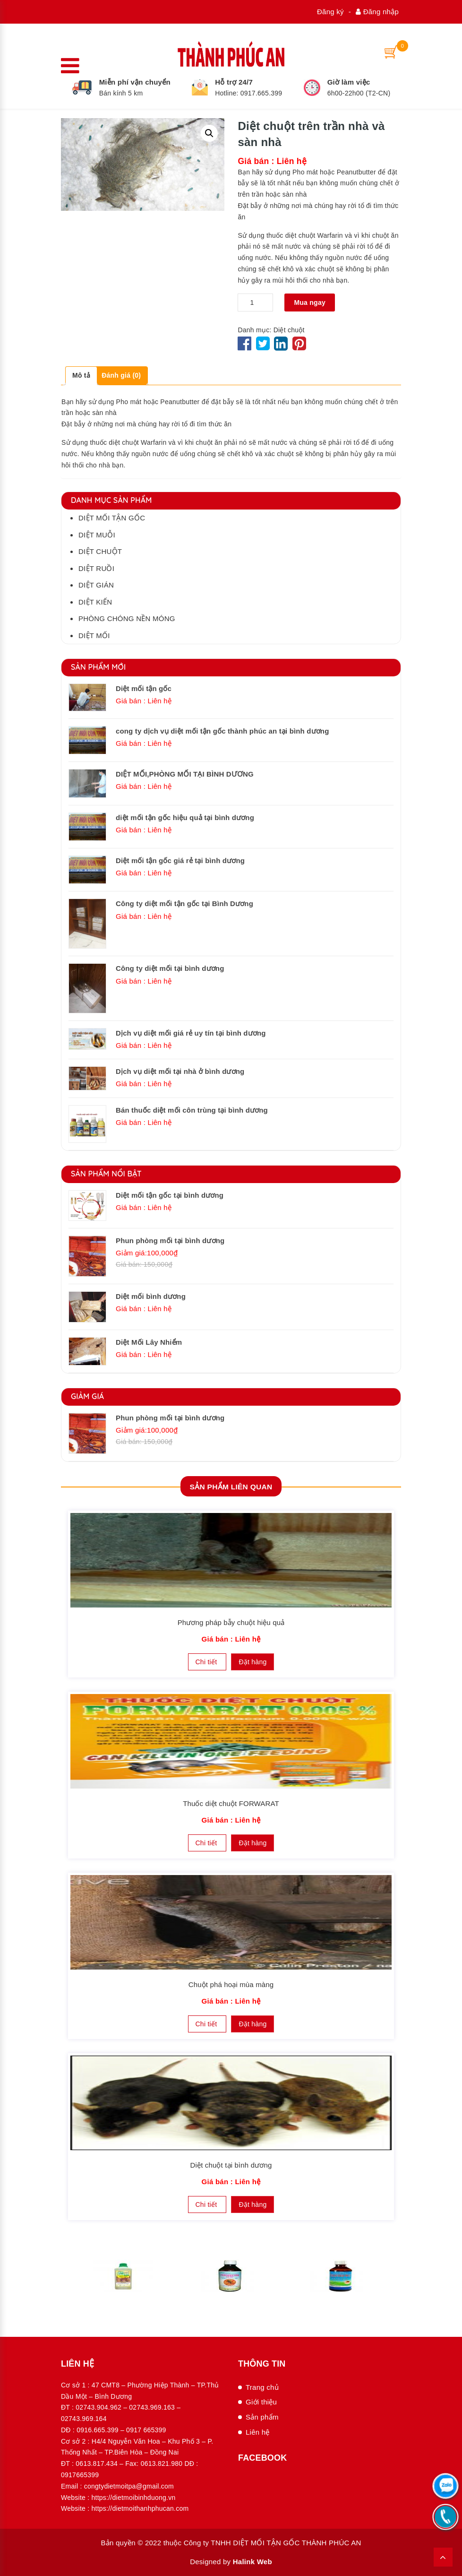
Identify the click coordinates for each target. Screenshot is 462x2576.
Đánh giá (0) (121, 375)
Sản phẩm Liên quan (231, 1486)
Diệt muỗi (96, 534)
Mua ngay (309, 302)
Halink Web (252, 2562)
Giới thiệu (261, 2402)
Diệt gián (96, 585)
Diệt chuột (289, 329)
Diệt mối (94, 635)
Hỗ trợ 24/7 (234, 82)
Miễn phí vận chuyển (135, 82)
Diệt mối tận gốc (111, 518)
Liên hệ (258, 2432)
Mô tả (81, 375)
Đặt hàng (252, 1661)
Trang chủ (262, 2387)
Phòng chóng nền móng (126, 618)
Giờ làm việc (348, 82)
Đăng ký (330, 12)
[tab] (81, 375)
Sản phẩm (262, 2417)
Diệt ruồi (96, 568)
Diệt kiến (95, 601)
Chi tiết (207, 1661)
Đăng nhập (377, 12)
